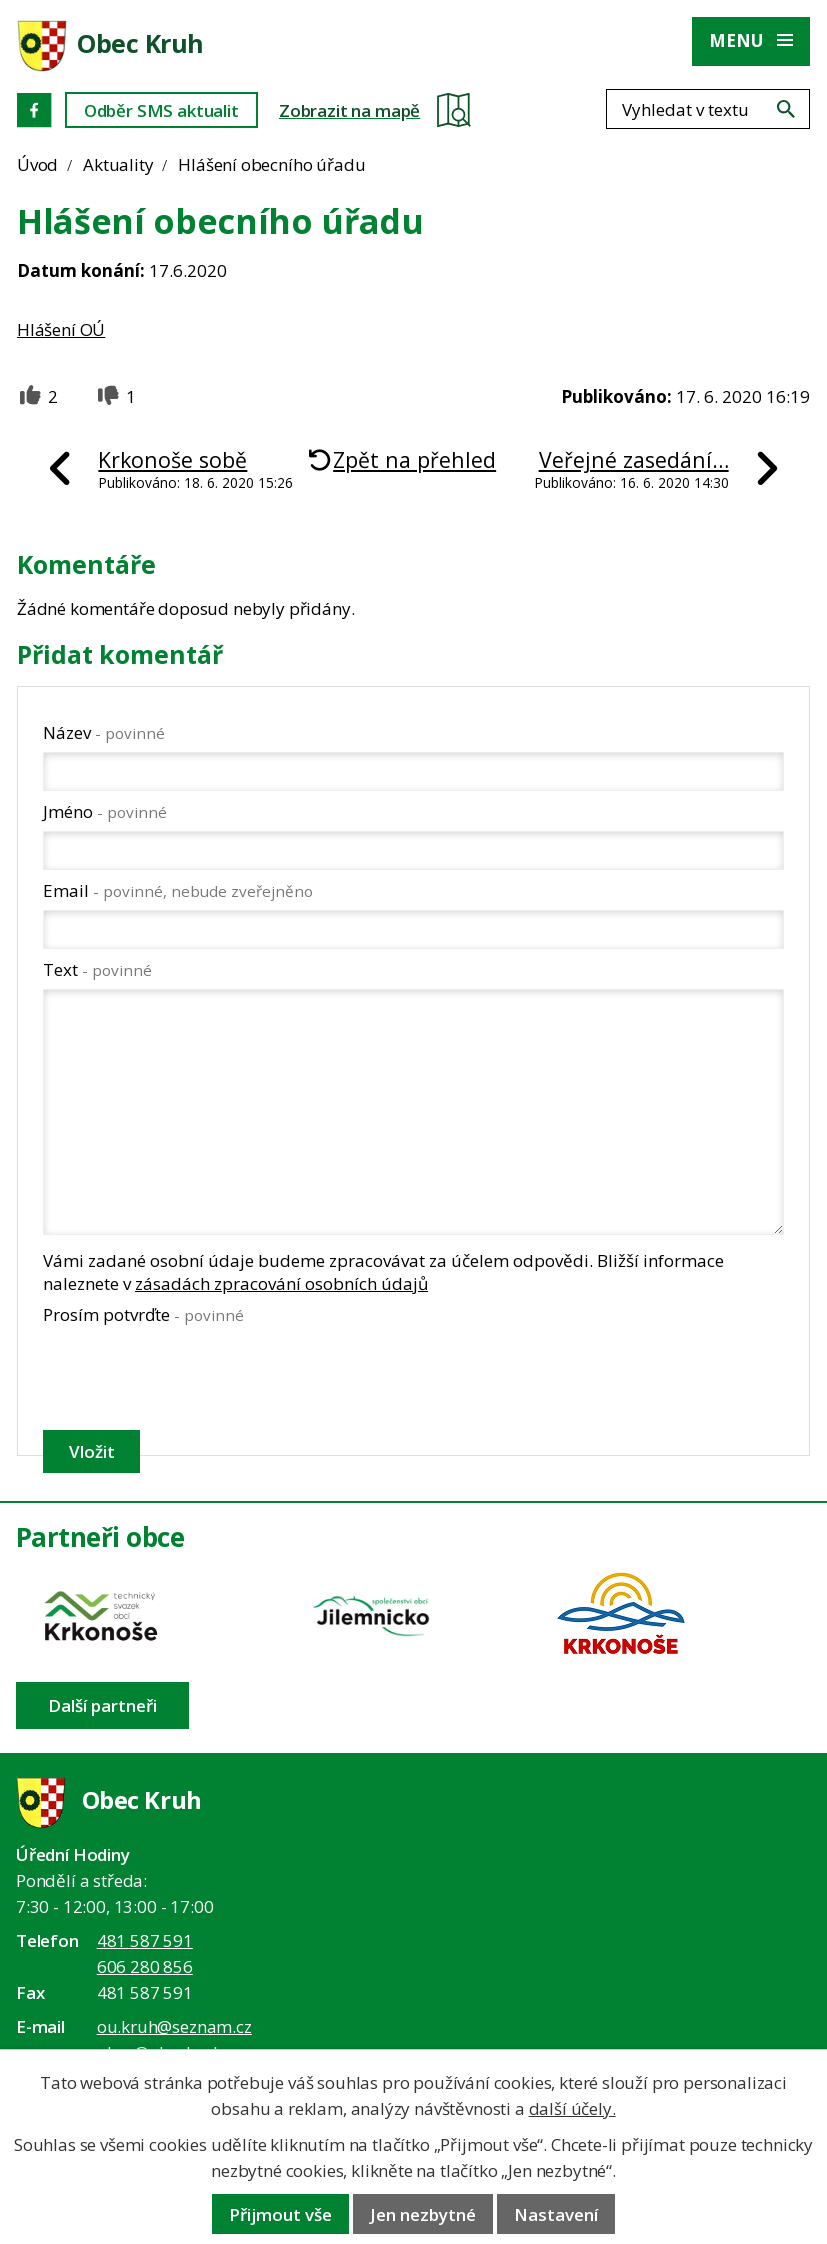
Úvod (37, 164)
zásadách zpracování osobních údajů (281, 1283)
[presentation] (193, 1377)
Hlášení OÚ (61, 329)
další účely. (572, 2108)
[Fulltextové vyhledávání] (708, 109)
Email (178, 890)
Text (97, 969)
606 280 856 (145, 1966)
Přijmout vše (280, 2214)
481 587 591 (145, 1940)
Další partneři (102, 1705)
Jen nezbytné (423, 2214)
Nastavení (556, 2214)
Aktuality (118, 164)
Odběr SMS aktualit (161, 110)
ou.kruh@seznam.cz (174, 2026)
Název (104, 732)
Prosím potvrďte (143, 1314)
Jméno (105, 811)
